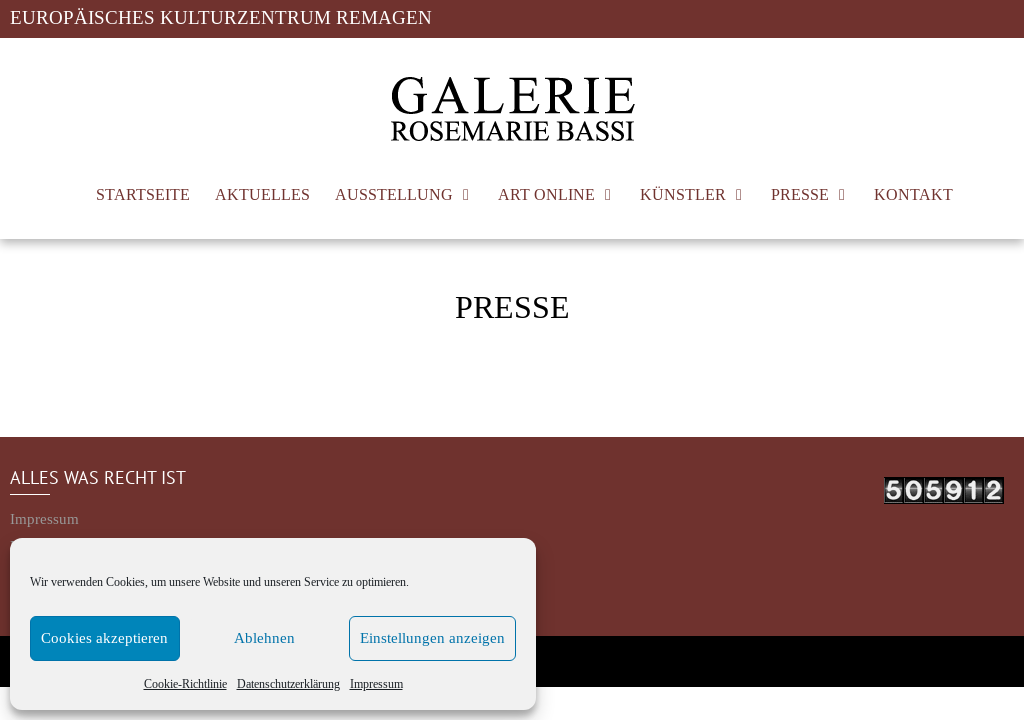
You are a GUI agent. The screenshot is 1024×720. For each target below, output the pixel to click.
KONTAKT (913, 194)
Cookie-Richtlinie (185, 683)
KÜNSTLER (683, 194)
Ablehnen (264, 638)
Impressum (376, 683)
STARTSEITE (143, 194)
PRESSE (800, 194)
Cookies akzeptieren (104, 638)
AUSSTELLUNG (394, 194)
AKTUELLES (262, 194)
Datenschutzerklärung (288, 683)
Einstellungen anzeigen (432, 638)
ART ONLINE (546, 194)
